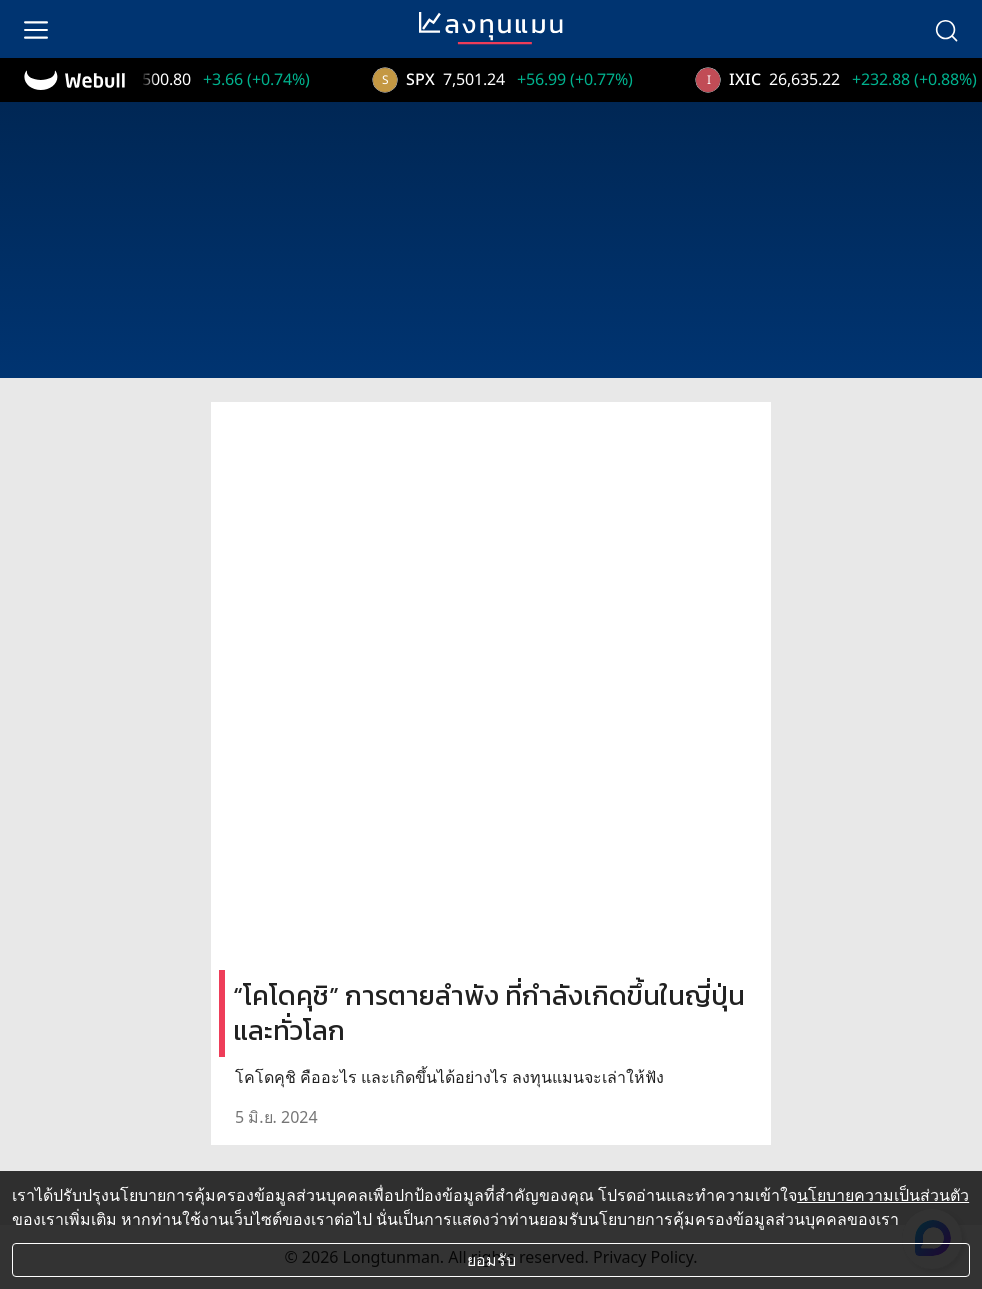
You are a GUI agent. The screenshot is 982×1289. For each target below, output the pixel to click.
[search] (946, 29)
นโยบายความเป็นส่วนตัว (883, 1195)
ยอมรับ (491, 1260)
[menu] (36, 29)
